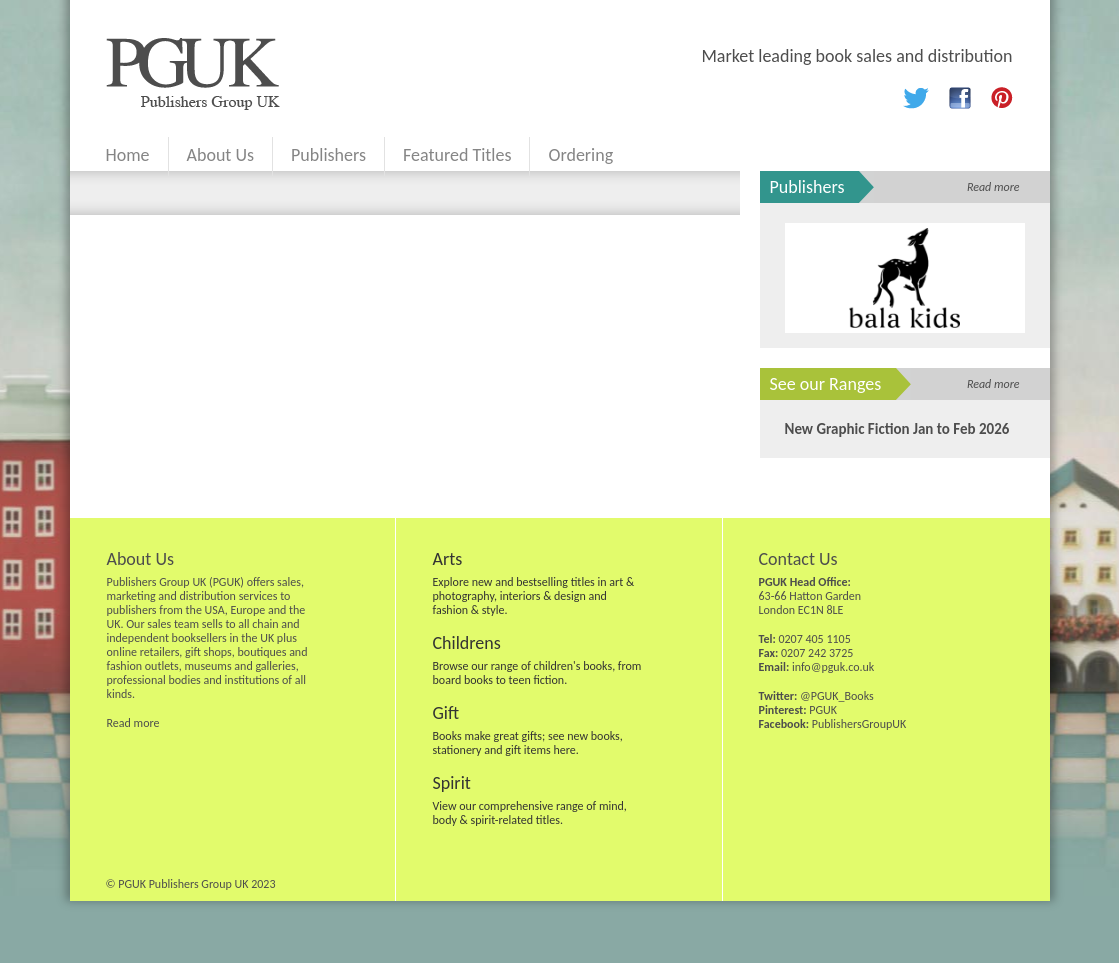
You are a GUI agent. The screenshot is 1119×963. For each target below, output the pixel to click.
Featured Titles (457, 155)
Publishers (328, 155)
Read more (993, 187)
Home (128, 155)
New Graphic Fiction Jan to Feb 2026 (897, 429)
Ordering (580, 155)
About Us (221, 155)
